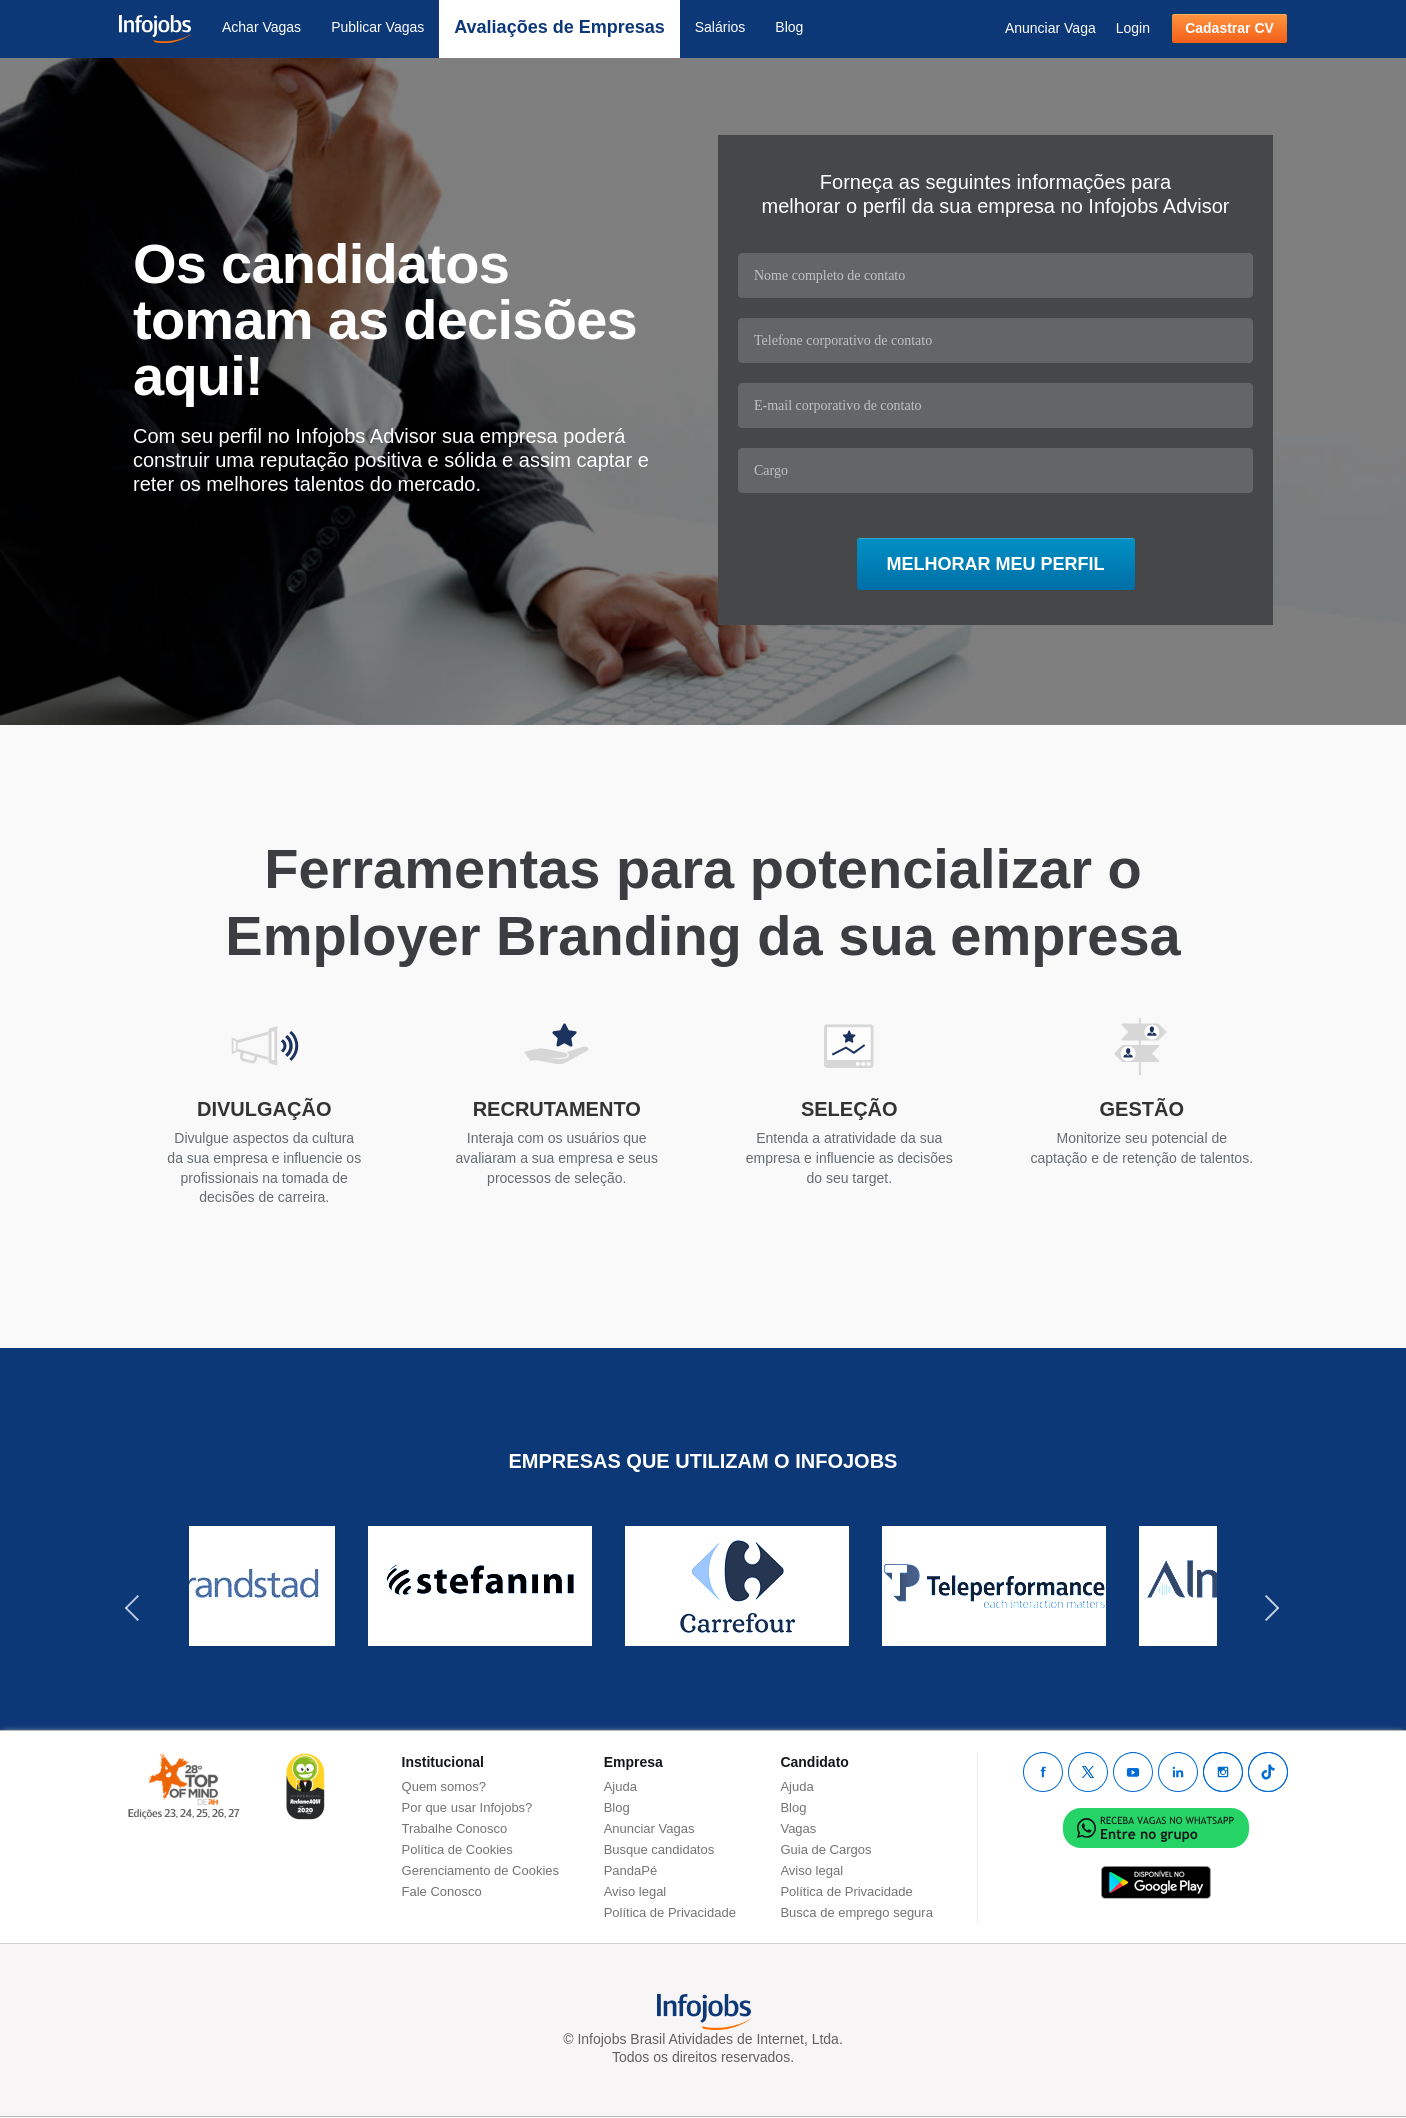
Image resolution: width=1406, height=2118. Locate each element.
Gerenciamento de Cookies (481, 1870)
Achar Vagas (261, 27)
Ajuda (620, 1786)
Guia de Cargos (825, 1849)
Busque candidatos (659, 1849)
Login (1133, 28)
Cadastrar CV (1229, 28)
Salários (720, 27)
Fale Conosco (442, 1891)
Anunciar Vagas (649, 1828)
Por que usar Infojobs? (467, 1807)
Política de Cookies (457, 1849)
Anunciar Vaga (1050, 28)
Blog (789, 27)
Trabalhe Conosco (455, 1828)
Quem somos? (444, 1786)
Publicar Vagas (377, 27)
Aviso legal (635, 1891)
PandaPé (631, 1870)
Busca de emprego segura (856, 1912)
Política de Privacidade (670, 1912)
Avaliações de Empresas (559, 27)
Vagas (798, 1828)
